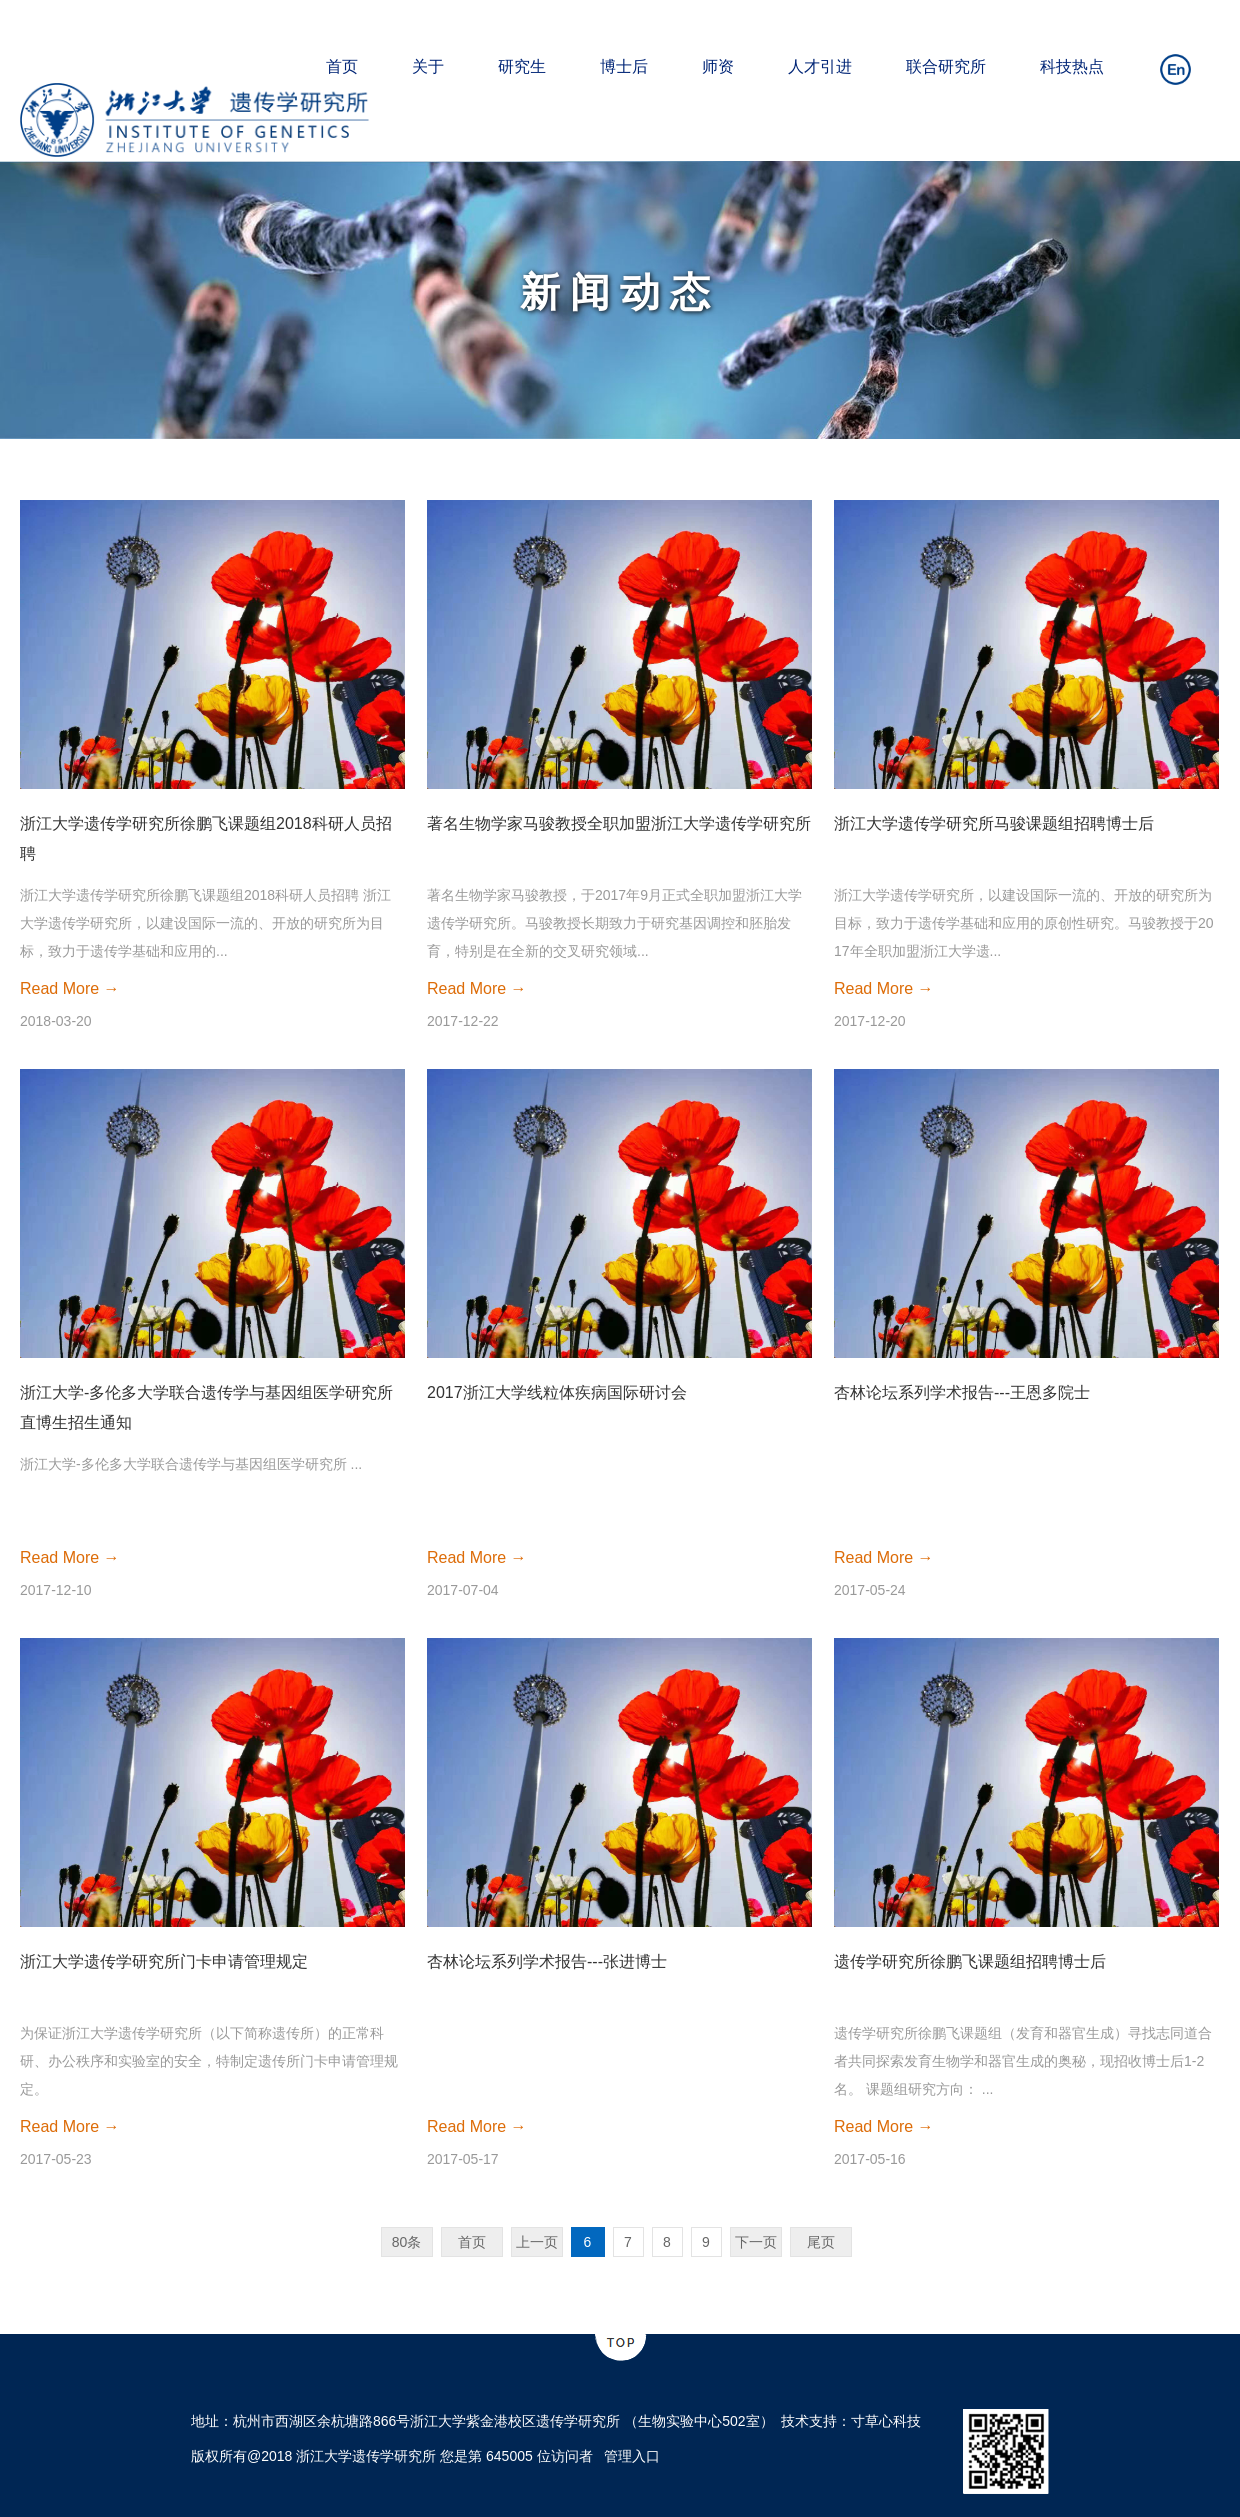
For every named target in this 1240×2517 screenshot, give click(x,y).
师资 (718, 66)
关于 (428, 66)
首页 (342, 66)
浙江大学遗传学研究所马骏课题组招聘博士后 (994, 823)
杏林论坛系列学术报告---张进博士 (547, 1961)
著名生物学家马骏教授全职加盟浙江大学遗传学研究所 (619, 823)
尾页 (821, 2242)
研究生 (522, 66)
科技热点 (1072, 66)
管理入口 (632, 2456)
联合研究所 (946, 66)
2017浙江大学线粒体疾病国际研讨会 (557, 1392)
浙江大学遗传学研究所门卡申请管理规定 (164, 1961)
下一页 (756, 2242)
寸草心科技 (886, 2421)
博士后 (624, 66)
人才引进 (820, 66)
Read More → (70, 988)
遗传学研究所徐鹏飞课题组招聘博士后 (970, 1961)
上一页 (537, 2242)
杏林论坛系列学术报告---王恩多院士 (962, 1392)
